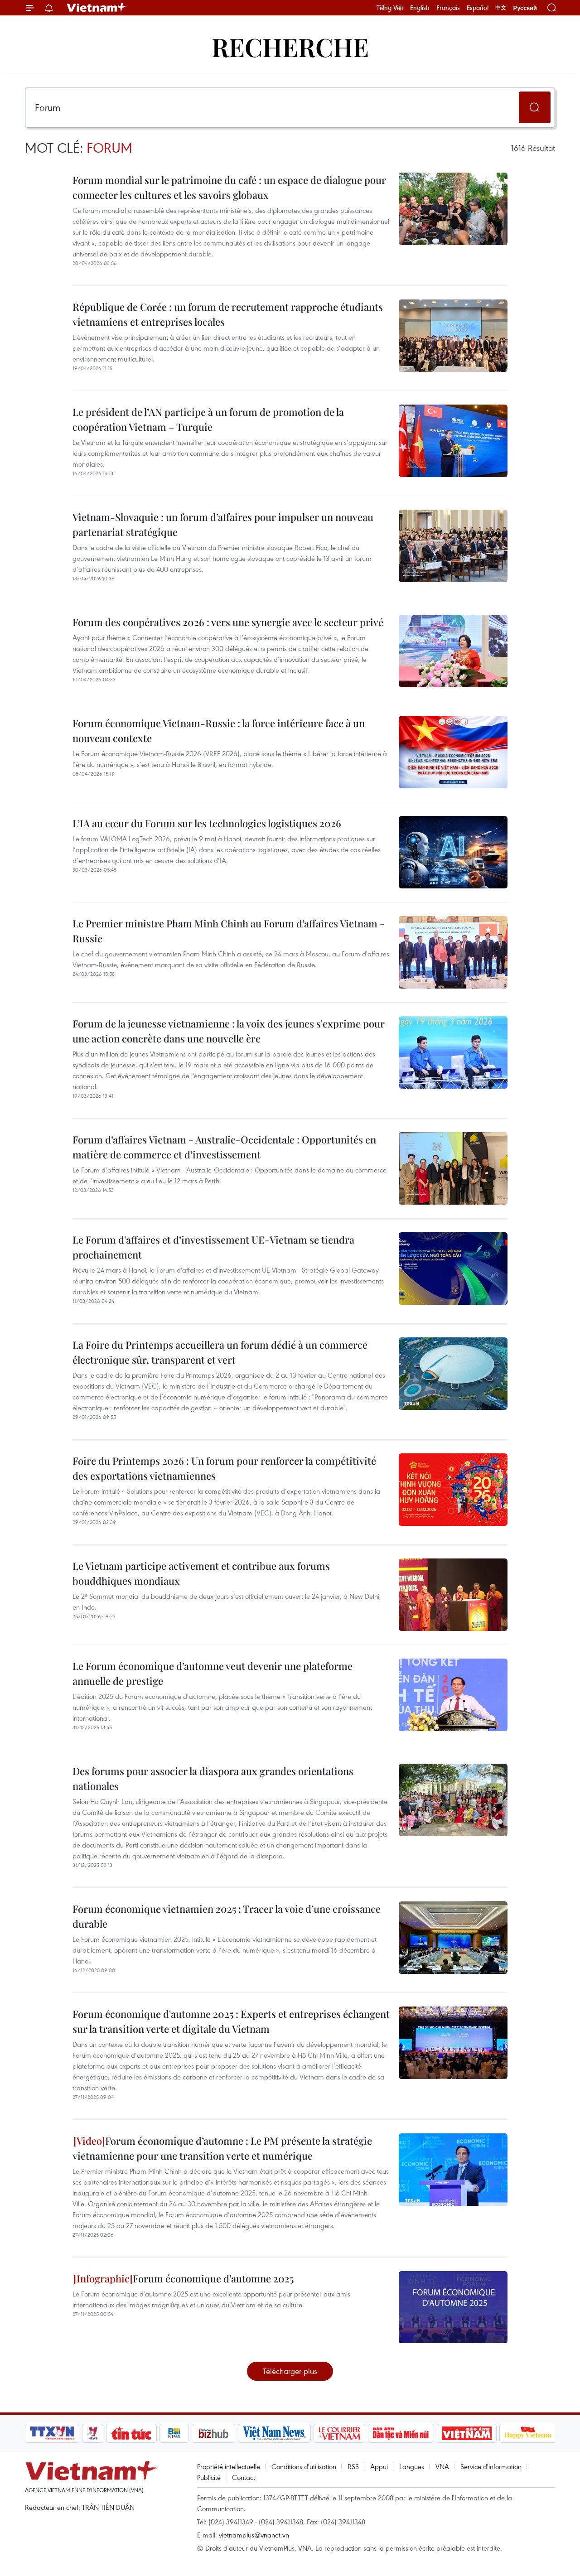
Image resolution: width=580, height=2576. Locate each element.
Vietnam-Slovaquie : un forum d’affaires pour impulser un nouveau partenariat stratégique (222, 524)
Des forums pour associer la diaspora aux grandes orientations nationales (212, 1778)
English (420, 8)
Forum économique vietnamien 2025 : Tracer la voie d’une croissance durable (226, 1916)
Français (448, 8)
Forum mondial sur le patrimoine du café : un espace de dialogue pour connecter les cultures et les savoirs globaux (229, 187)
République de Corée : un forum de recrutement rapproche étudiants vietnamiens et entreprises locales (227, 314)
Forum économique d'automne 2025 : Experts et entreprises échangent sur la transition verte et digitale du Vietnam (231, 2021)
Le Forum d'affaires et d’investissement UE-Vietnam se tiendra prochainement (213, 1247)
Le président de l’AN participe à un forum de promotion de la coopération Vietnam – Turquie (208, 419)
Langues (411, 2466)
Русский (525, 8)
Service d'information (491, 2466)
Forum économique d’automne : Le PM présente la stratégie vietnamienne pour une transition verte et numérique (222, 2148)
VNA (442, 2466)
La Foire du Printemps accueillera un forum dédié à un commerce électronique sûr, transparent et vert (219, 1352)
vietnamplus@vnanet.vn (254, 2534)
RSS (353, 2466)
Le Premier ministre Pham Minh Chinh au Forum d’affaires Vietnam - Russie (228, 931)
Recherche (290, 46)
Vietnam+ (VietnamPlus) (97, 7)
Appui (379, 2466)
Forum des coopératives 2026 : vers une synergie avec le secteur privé (227, 622)
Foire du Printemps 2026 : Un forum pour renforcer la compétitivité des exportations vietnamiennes (224, 1468)
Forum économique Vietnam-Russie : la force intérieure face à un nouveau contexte (218, 730)
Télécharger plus (290, 2371)
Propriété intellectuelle (228, 2466)
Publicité (209, 2477)
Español (477, 8)
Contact (243, 2477)
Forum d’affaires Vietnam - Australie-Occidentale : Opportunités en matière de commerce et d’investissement (224, 1147)
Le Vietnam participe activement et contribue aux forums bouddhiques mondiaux (201, 1573)
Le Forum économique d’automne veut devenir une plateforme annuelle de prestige (212, 1673)
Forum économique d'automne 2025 (183, 2278)
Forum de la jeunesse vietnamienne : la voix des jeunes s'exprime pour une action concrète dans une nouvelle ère (228, 1031)
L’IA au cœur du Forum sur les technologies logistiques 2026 (206, 823)
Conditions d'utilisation (303, 2466)
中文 (500, 8)
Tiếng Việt (390, 8)
